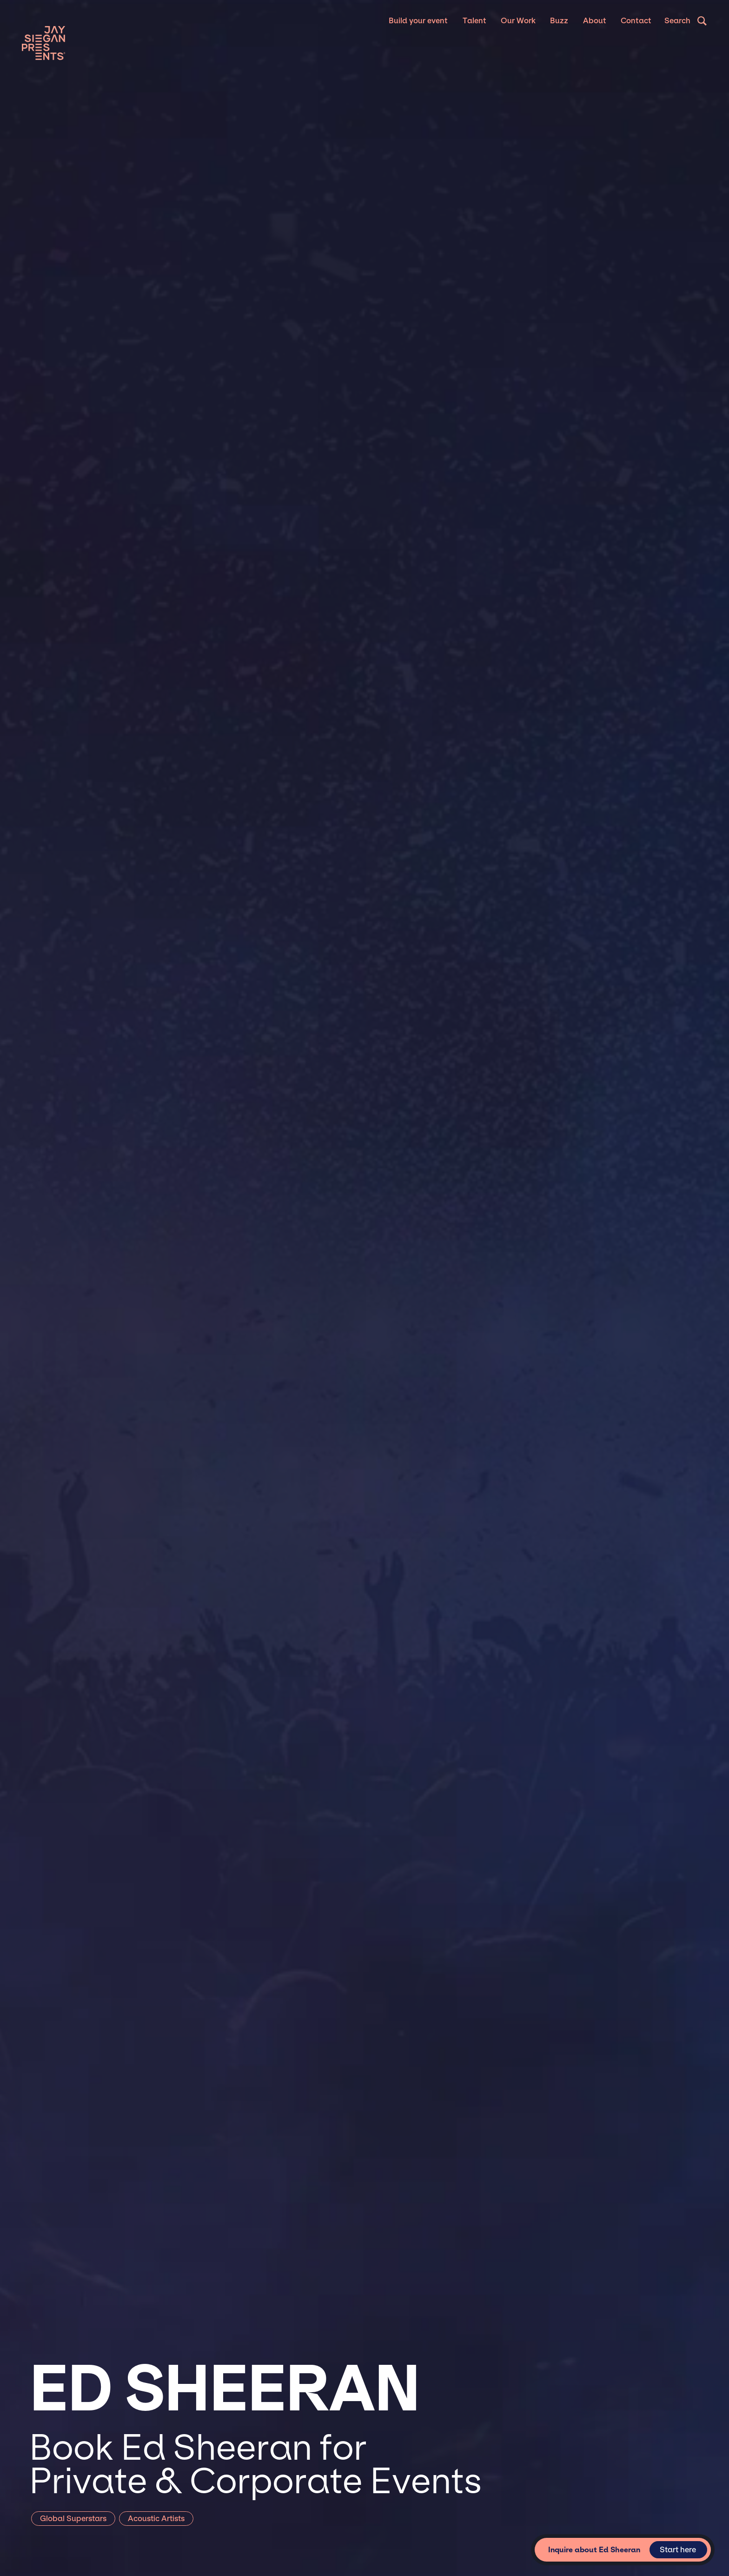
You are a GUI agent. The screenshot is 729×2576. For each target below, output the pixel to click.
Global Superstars (73, 2518)
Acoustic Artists (156, 2518)
